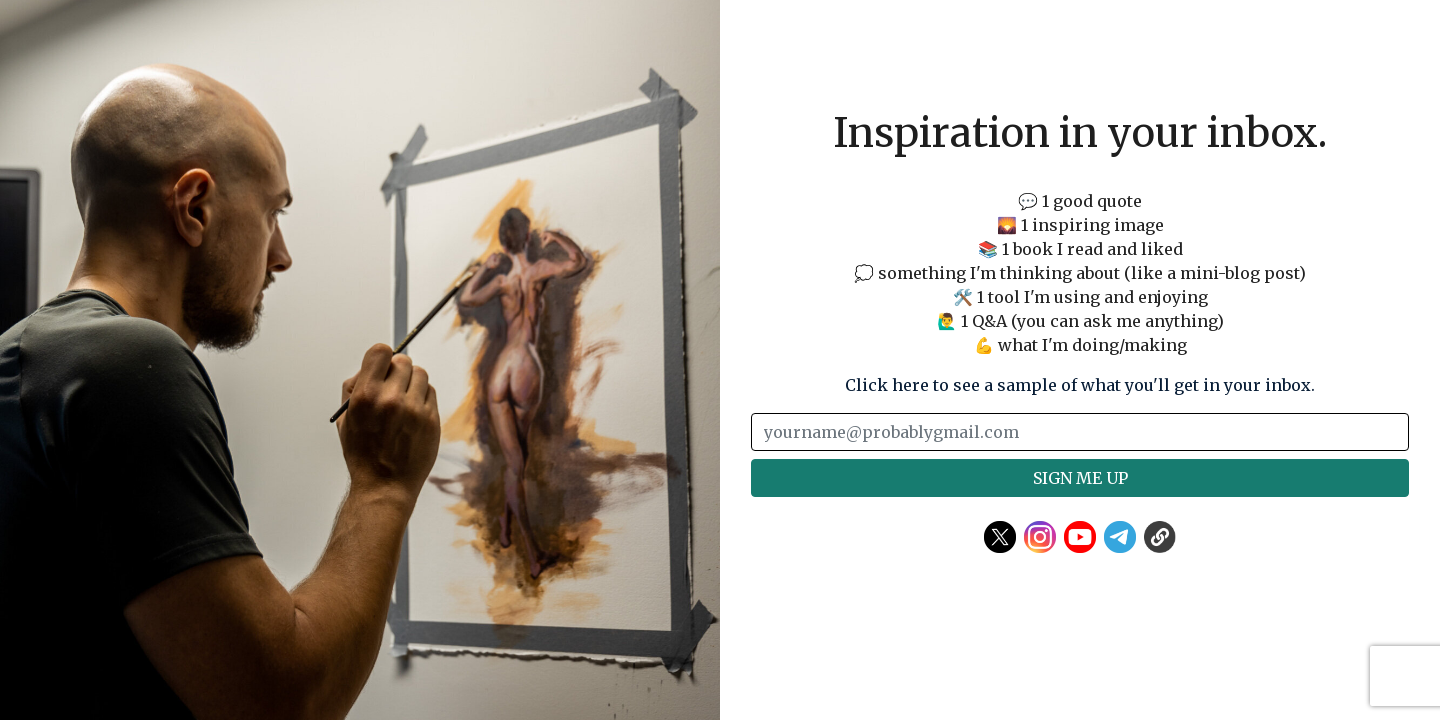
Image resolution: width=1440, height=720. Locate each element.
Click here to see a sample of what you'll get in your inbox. (1080, 385)
